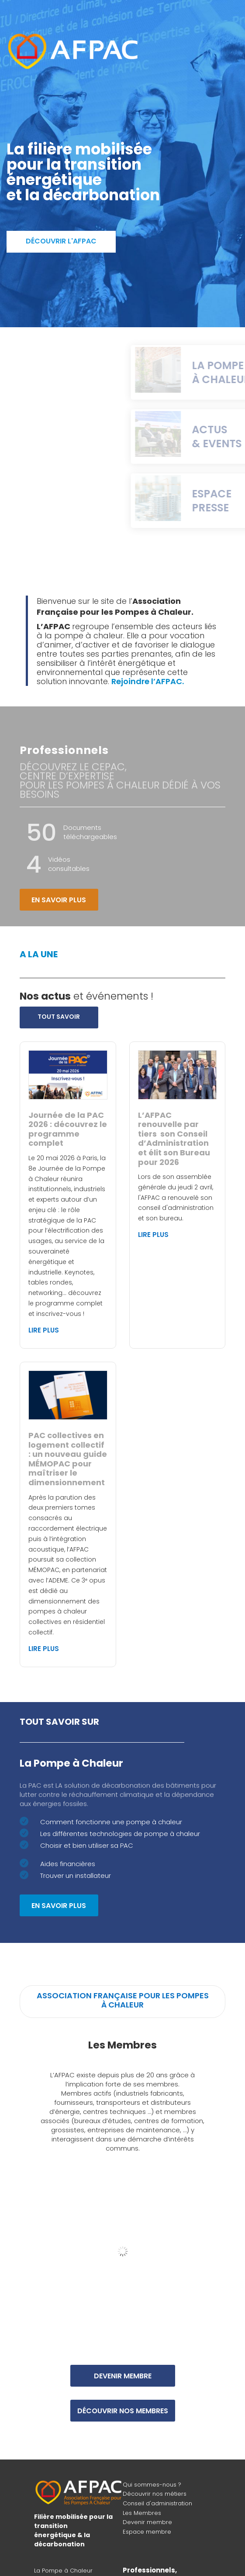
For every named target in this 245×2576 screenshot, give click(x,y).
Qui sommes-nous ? (152, 2484)
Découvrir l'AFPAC (61, 241)
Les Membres (142, 2513)
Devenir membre (123, 2376)
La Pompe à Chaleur (63, 2570)
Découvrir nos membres (122, 2411)
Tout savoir (59, 1016)
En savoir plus (58, 900)
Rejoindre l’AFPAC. (147, 681)
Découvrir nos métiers (154, 2494)
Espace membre (147, 2532)
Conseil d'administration (157, 2503)
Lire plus (43, 1330)
